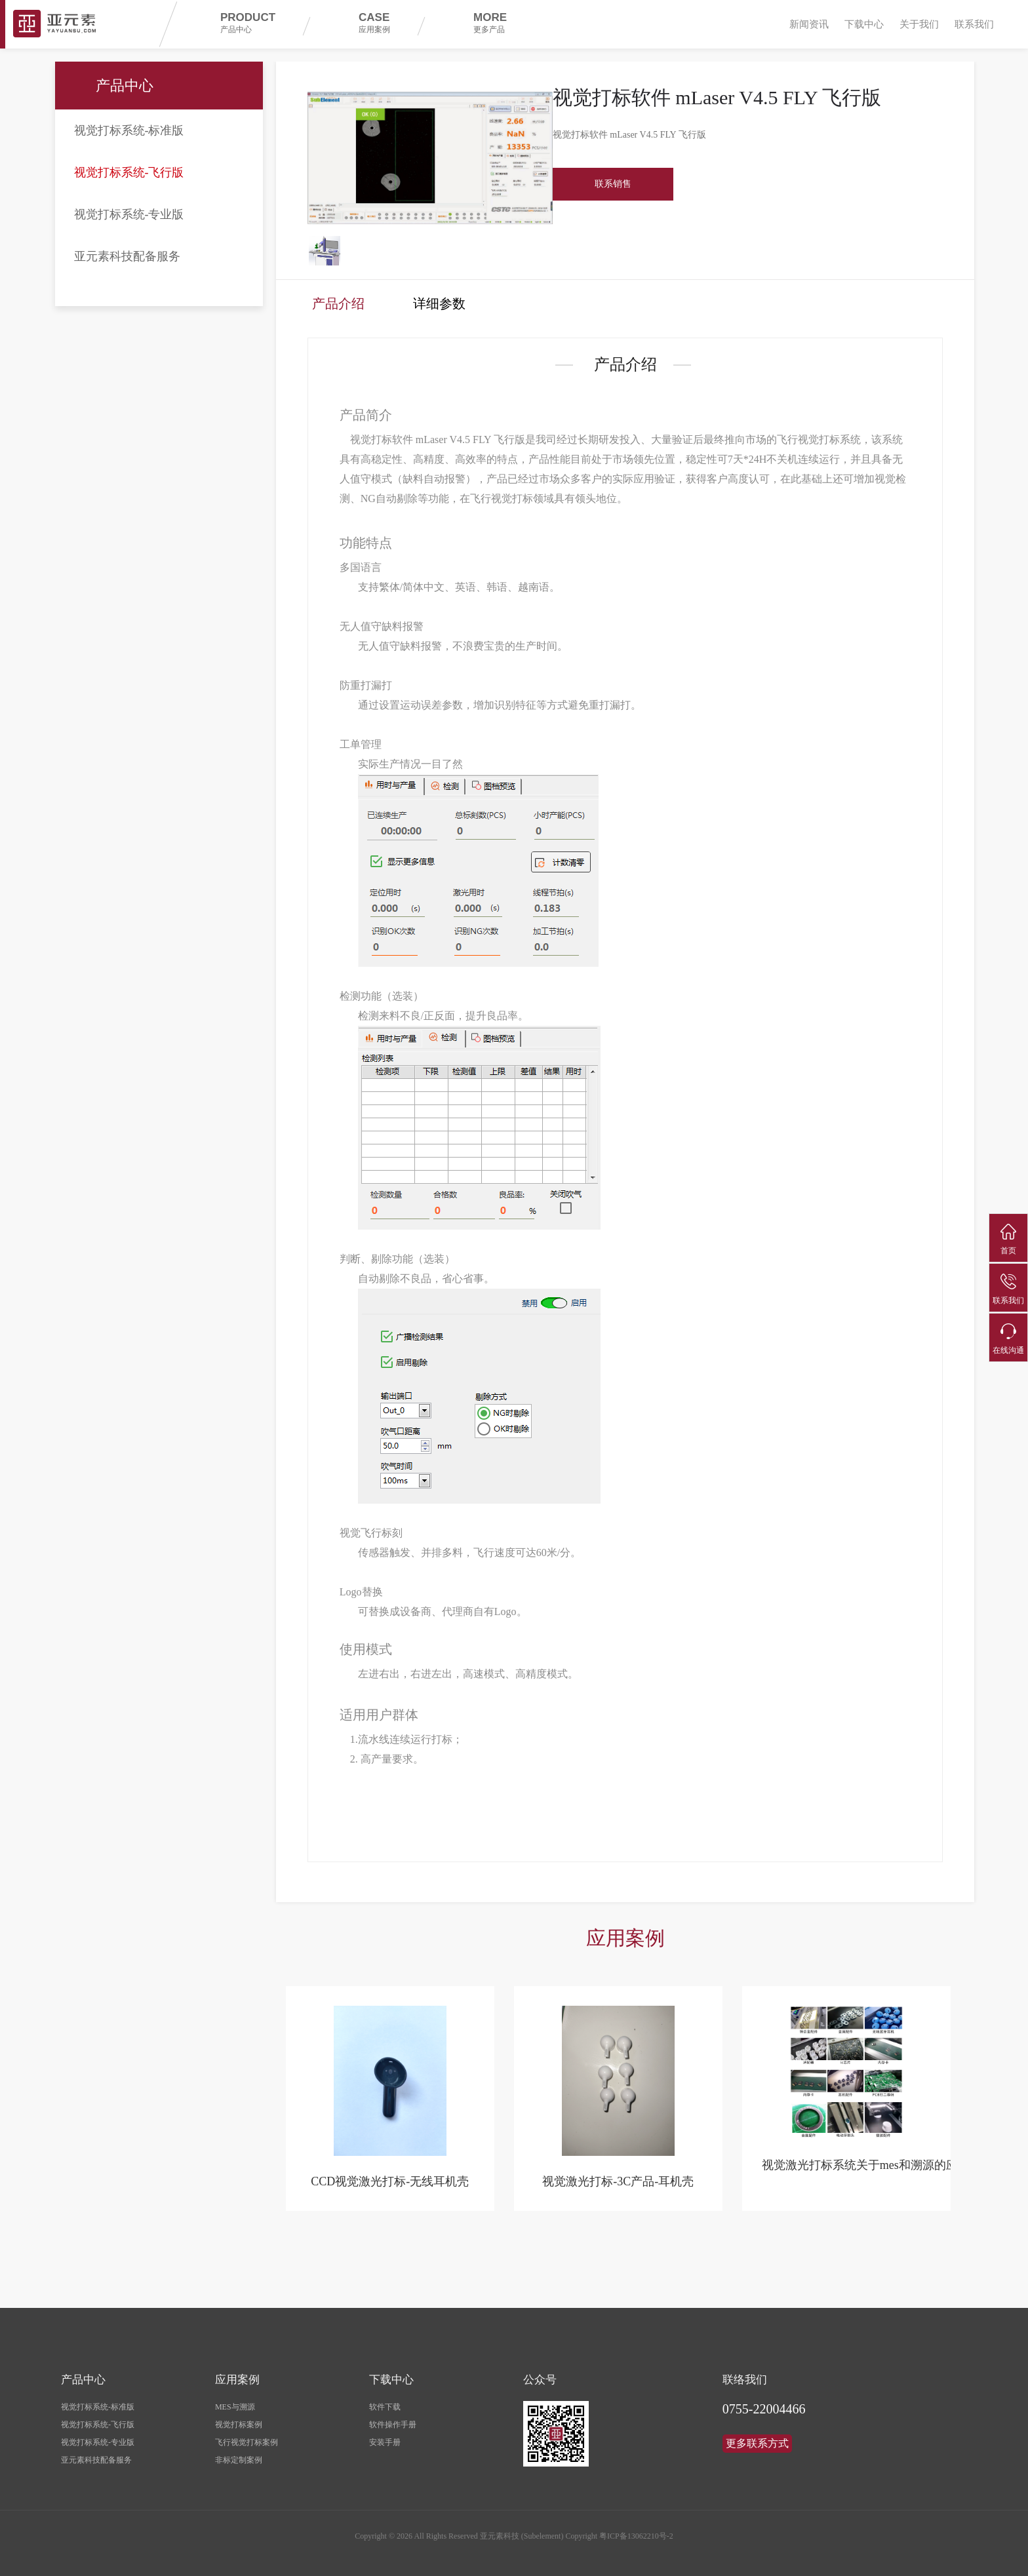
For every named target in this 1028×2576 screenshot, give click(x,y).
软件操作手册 (392, 2417)
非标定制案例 (238, 2452)
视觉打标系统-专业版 (129, 214)
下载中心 (864, 24)
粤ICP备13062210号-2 (636, 2528)
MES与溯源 (235, 2399)
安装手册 (385, 2435)
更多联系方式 (757, 2436)
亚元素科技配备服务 (127, 256)
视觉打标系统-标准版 (129, 130)
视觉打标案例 (238, 2417)
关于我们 (919, 24)
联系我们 (974, 24)
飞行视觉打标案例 (246, 2435)
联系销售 (613, 184)
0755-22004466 (764, 2402)
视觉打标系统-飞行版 (129, 172)
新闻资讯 (809, 24)
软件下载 (385, 2399)
